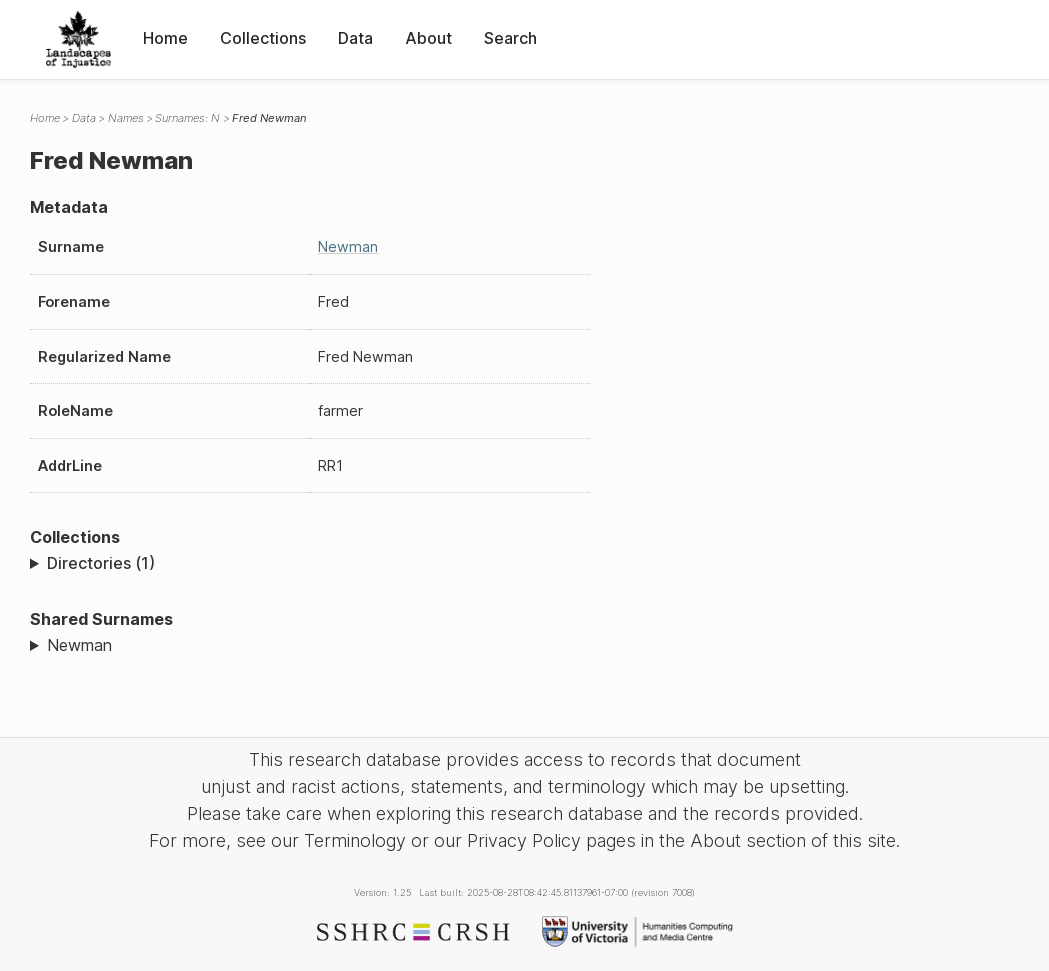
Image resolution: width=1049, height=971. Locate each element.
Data (355, 38)
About (428, 38)
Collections (263, 38)
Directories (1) (101, 563)
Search (510, 38)
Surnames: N (187, 118)
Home (165, 38)
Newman (348, 246)
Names (126, 118)
